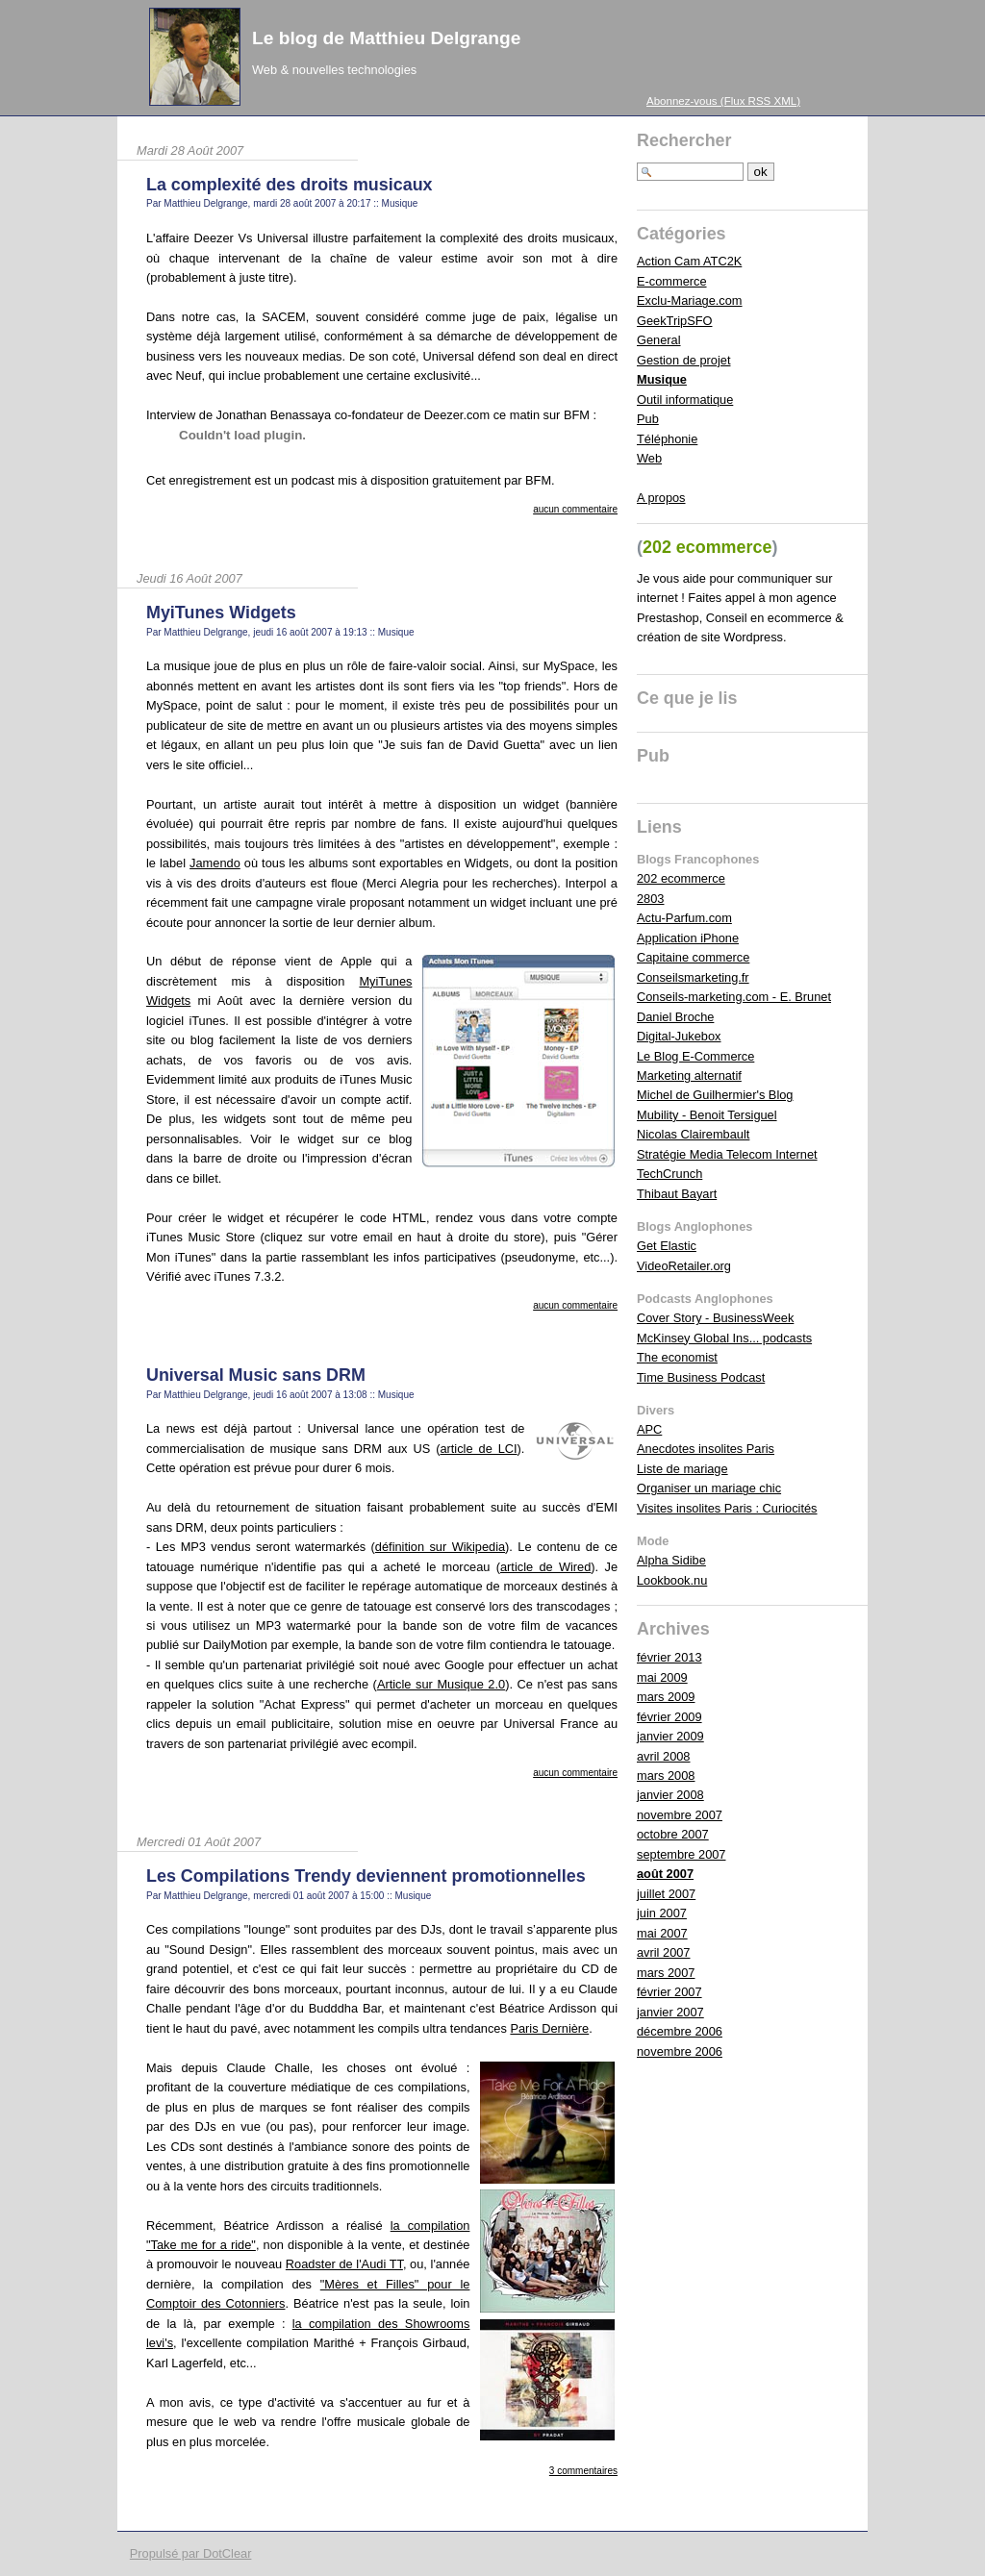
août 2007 (665, 1873)
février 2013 (669, 1657)
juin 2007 (662, 1913)
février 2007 (669, 1992)
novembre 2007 (679, 1815)
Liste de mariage (682, 1469)
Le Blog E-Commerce (695, 1056)
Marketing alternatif (689, 1075)
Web (649, 458)
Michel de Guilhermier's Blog (715, 1095)
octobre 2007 (673, 1834)
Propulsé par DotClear (191, 2553)
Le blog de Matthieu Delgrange (386, 38)
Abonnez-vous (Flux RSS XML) (723, 101)
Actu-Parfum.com (684, 918)
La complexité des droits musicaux (289, 184)
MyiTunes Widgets (221, 612)
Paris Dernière (549, 2028)
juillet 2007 (666, 1894)
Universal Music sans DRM (256, 1375)
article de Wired (545, 1567)
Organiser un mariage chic (709, 1488)
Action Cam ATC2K (689, 261)
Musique (400, 203)
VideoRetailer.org (684, 1266)
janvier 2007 (670, 2012)
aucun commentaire (575, 509)
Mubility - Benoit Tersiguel (707, 1115)
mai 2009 (662, 1677)
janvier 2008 (670, 1795)
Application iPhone (688, 938)
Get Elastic (666, 1245)
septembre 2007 (681, 1854)
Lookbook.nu (672, 1580)
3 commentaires (583, 2470)
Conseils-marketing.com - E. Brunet (734, 996)
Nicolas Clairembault (693, 1134)
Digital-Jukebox (679, 1036)
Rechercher (684, 140)
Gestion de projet (683, 360)
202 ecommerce (681, 878)
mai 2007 (662, 1933)
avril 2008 (664, 1756)
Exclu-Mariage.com (690, 300)
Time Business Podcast (701, 1377)
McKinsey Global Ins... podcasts (724, 1338)
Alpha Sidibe (671, 1560)
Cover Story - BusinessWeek (715, 1318)
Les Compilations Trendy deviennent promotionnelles (366, 1876)
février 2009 (669, 1717)
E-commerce (672, 281)
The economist (677, 1357)
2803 (650, 898)
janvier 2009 (670, 1736)
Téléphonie (667, 439)
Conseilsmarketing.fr (693, 977)
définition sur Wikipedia (440, 1546)
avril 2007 (664, 1952)
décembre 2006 (679, 2031)
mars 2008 (666, 1775)
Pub (648, 419)
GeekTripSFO (674, 320)
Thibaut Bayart (677, 1194)
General (659, 340)
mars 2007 (666, 1972)
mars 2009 (666, 1696)
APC (649, 1429)
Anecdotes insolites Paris (705, 1448)
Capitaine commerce (693, 957)
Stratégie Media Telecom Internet (727, 1154)
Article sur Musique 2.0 (441, 1684)
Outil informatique (685, 399)
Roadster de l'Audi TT (344, 2264)
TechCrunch (669, 1173)
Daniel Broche (675, 1017)
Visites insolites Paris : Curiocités (727, 1508)
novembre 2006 (679, 2051)
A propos (661, 497)
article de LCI (478, 1448)
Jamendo (214, 863)
